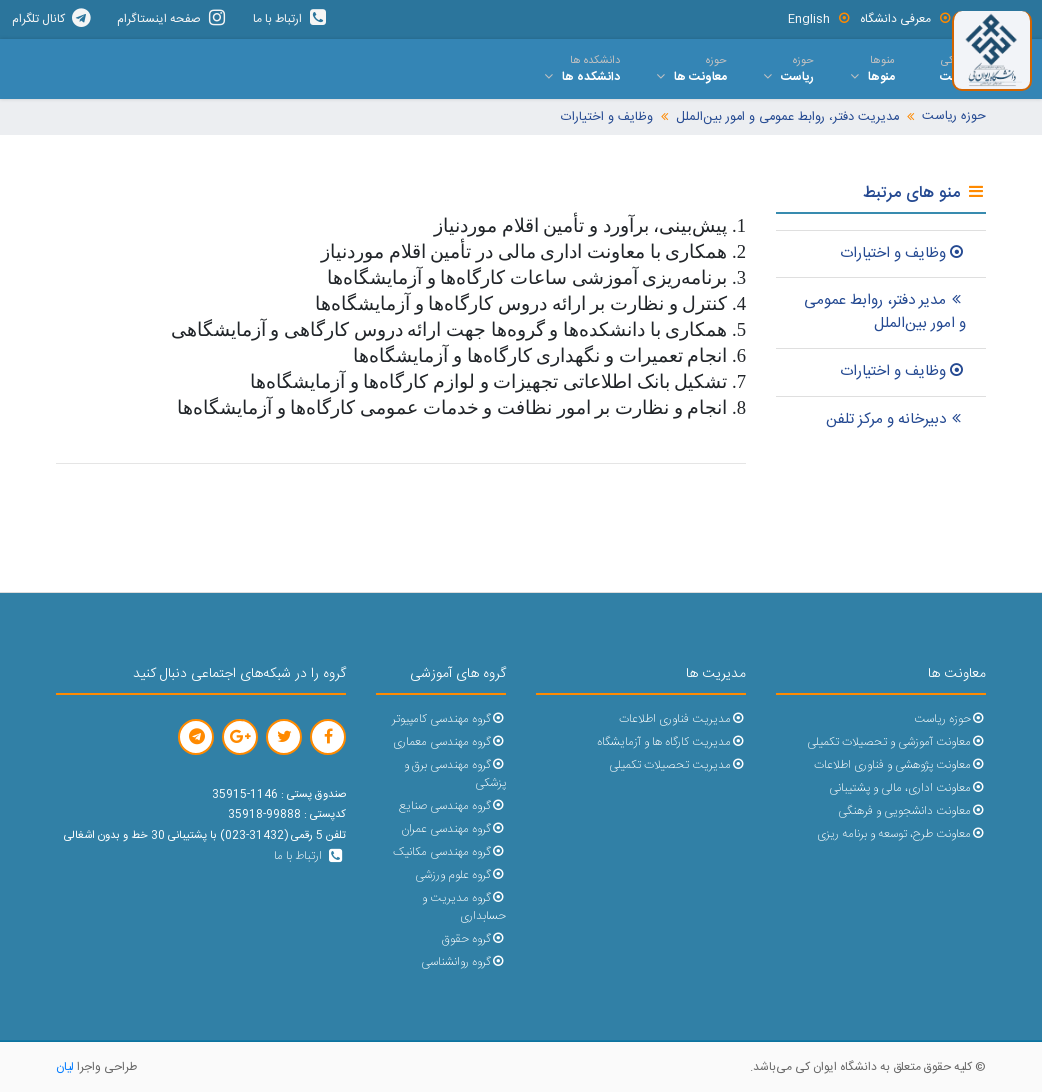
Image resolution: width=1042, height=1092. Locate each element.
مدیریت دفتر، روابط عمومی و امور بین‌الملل (787, 117)
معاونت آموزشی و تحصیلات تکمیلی (896, 742)
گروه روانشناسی (463, 962)
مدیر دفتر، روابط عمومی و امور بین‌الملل (885, 312)
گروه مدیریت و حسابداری (464, 907)
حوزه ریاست (954, 116)
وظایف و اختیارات (607, 117)
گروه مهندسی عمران (453, 829)
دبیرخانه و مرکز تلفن (896, 419)
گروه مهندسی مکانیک (449, 852)
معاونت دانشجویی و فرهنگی (912, 811)
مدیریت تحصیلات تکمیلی (677, 765)
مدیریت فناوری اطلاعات (682, 719)
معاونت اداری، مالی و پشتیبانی (907, 788)
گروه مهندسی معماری (449, 742)
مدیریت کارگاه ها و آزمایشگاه (671, 742)
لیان (65, 1067)
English (819, 19)
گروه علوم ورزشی (460, 875)
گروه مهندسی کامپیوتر (449, 719)
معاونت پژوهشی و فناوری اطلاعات (900, 765)
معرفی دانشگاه (906, 19)
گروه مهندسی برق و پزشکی (455, 774)
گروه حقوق (474, 939)
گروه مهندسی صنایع (452, 806)
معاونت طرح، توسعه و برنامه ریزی (901, 834)
